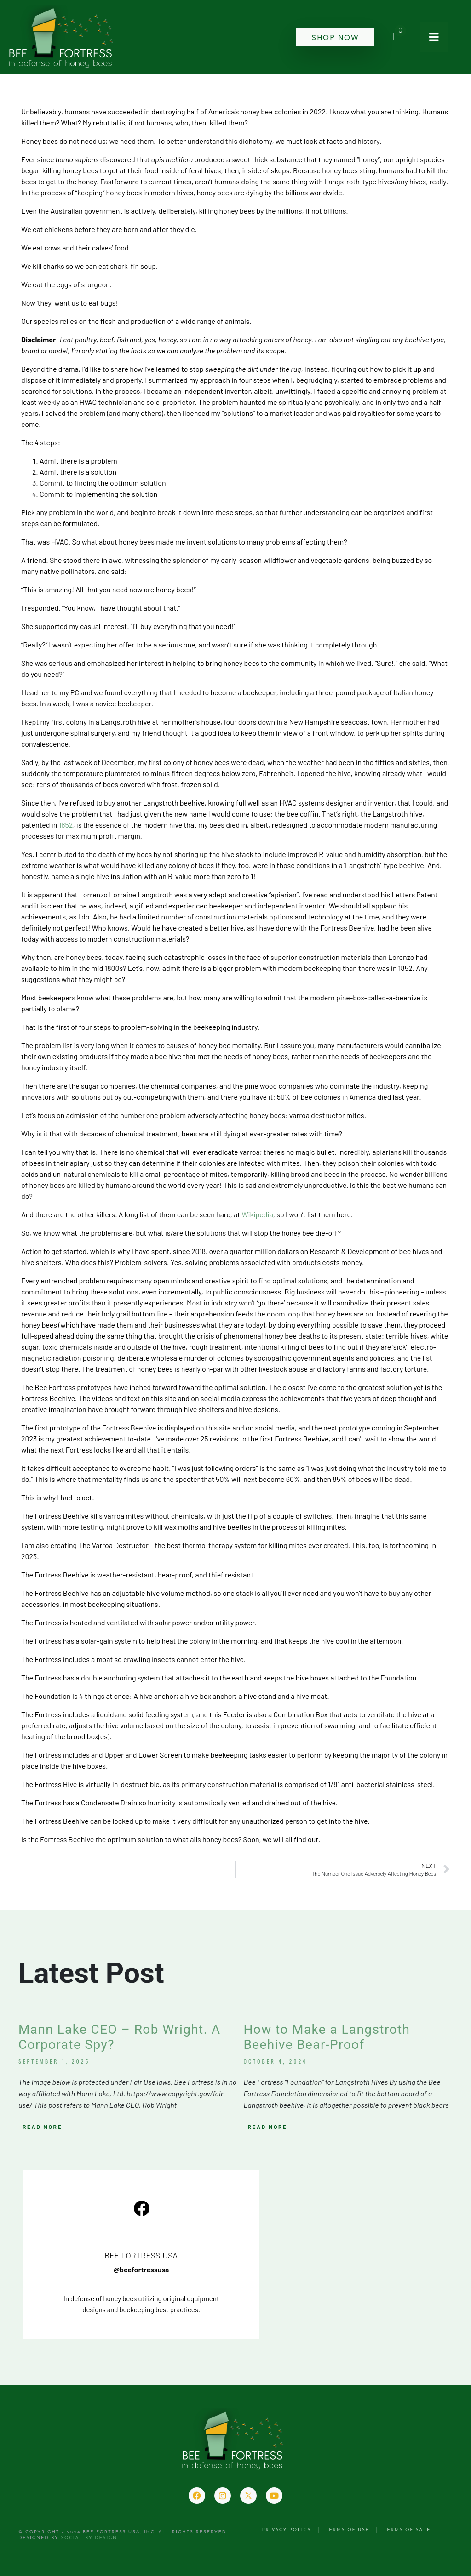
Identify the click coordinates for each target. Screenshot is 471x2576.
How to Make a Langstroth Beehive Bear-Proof (327, 2037)
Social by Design (89, 2538)
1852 (66, 824)
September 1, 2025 (54, 2061)
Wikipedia (257, 1214)
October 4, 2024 (275, 2061)
